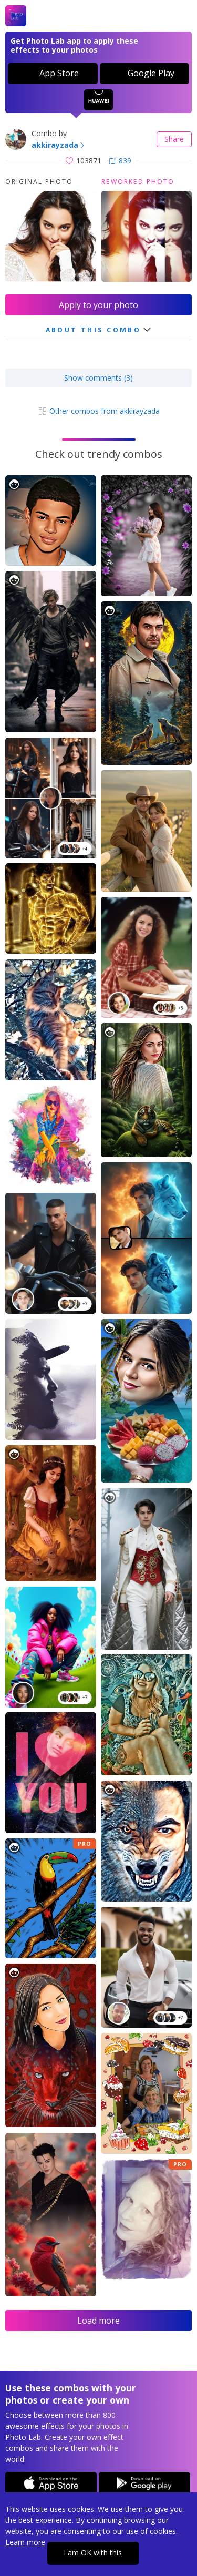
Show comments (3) (98, 378)
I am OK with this (93, 2553)
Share (174, 139)
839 (120, 161)
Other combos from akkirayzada (98, 411)
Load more (98, 2320)
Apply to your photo (98, 305)
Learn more (25, 2542)
